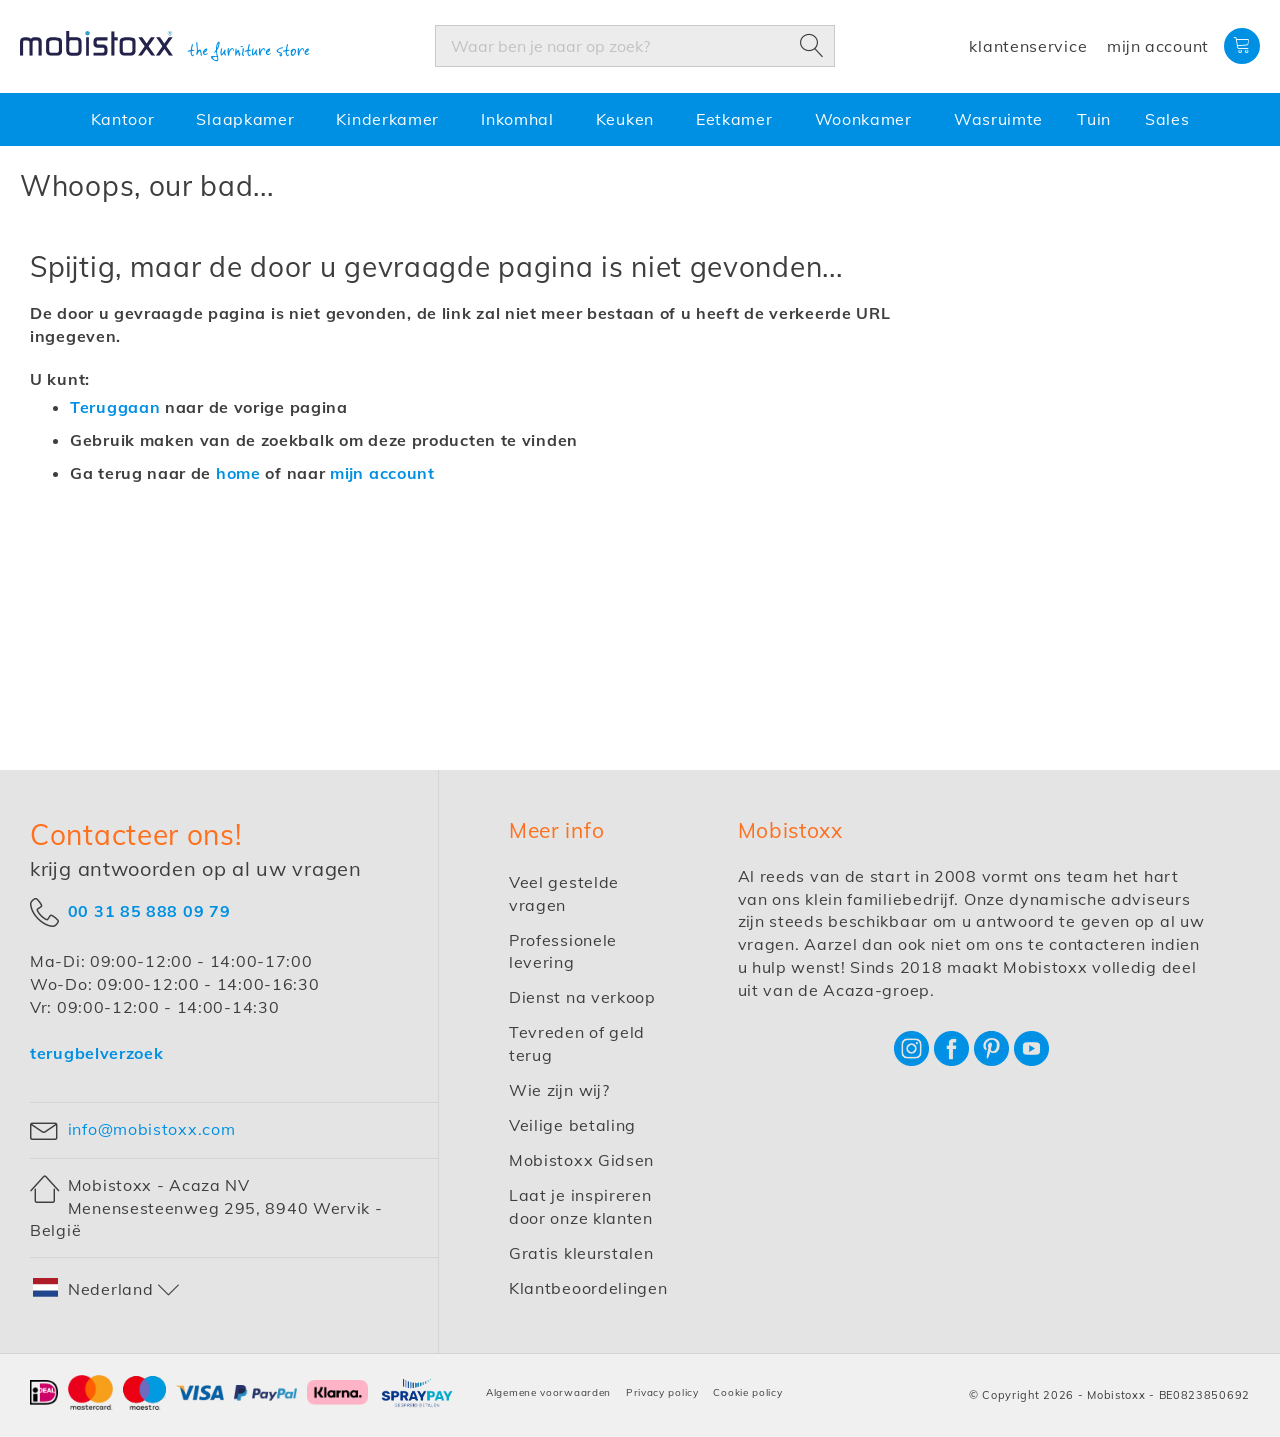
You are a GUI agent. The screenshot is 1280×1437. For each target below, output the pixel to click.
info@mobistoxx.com (152, 1129)
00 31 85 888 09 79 (149, 911)
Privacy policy (662, 1392)
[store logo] (165, 47)
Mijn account (1158, 46)
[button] (107, 1289)
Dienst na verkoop (582, 997)
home (238, 473)
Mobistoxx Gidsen (581, 1160)
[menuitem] (127, 119)
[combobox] (635, 46)
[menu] (640, 119)
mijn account (382, 473)
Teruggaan (115, 407)
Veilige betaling (572, 1125)
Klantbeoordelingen (588, 1288)
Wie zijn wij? (559, 1090)
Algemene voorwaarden (548, 1392)
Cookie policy (747, 1392)
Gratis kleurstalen (581, 1253)
